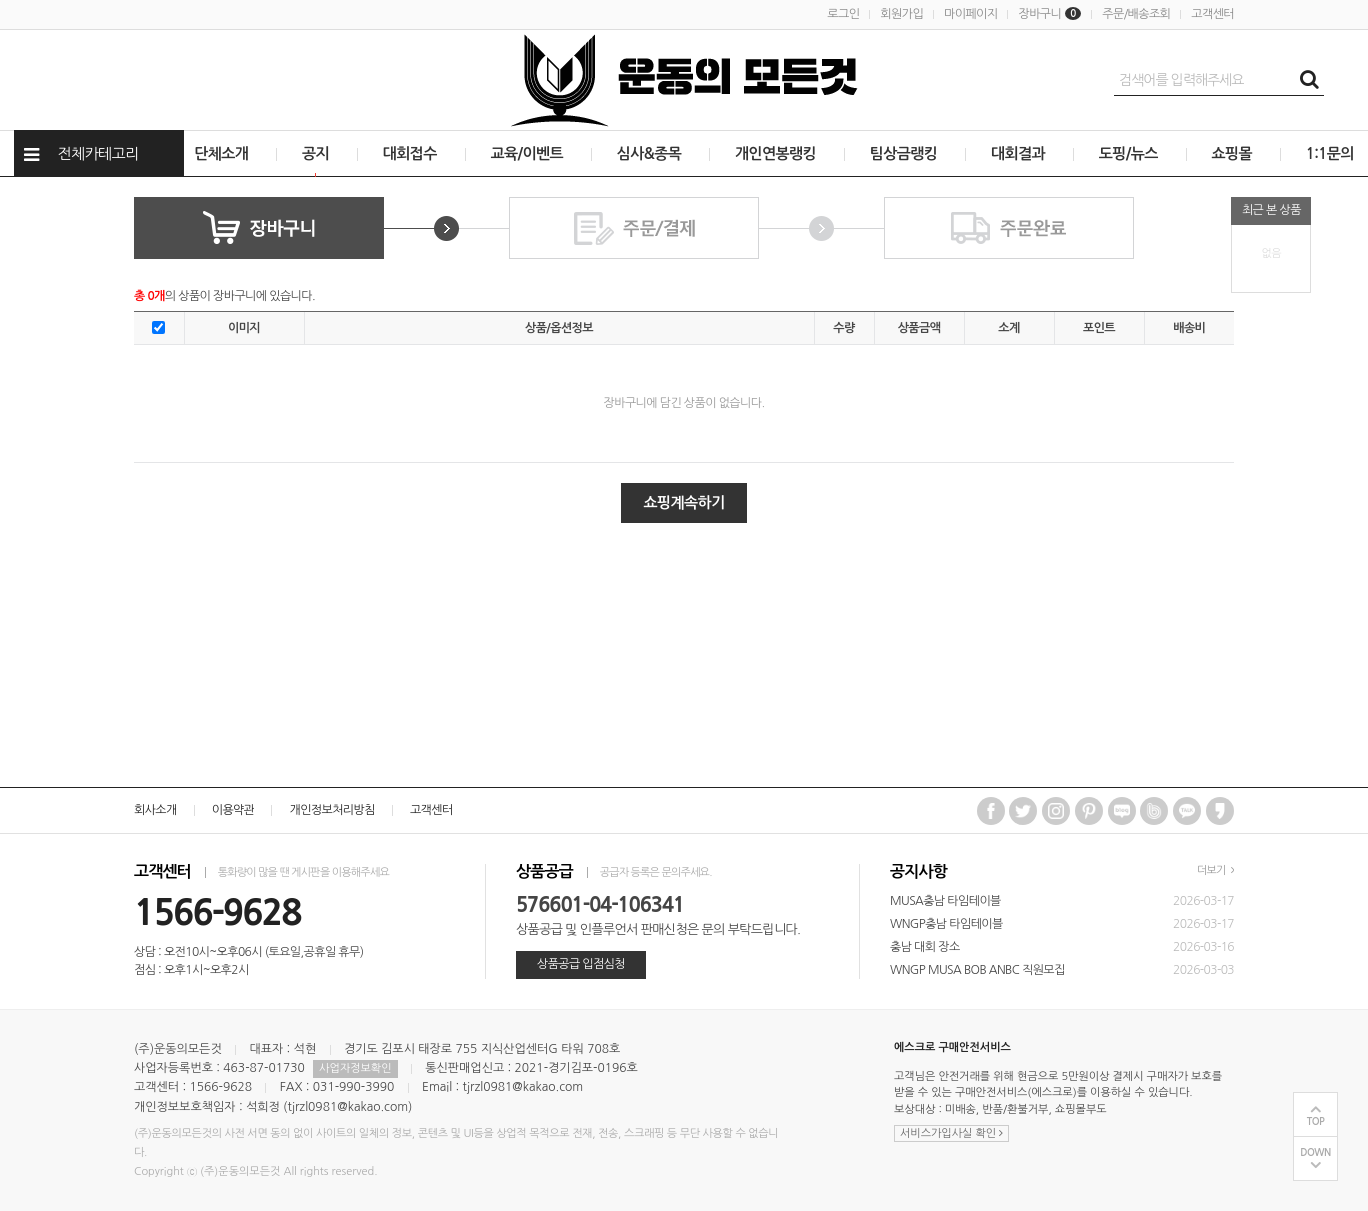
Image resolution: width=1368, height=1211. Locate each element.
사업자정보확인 (355, 1068)
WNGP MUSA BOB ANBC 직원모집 (977, 970)
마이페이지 (970, 14)
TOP (1316, 1121)
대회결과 (1018, 153)
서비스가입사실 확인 (951, 1133)
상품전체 (0, 177)
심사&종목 (649, 153)
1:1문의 (1330, 153)
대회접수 (410, 153)
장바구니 (1049, 14)
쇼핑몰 (1232, 153)
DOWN (1315, 1152)
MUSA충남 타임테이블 (945, 901)
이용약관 (233, 810)
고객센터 (1212, 14)
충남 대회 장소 (925, 947)
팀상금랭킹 (904, 153)
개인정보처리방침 (331, 810)
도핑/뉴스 (1128, 153)
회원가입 (901, 14)
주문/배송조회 (1136, 14)
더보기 (1215, 870)
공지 (315, 153)
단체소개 (221, 153)
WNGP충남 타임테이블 (946, 924)
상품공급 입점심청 (581, 964)
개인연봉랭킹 (775, 153)
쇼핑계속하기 (683, 502)
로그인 (843, 14)
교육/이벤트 (527, 153)
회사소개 (155, 810)
